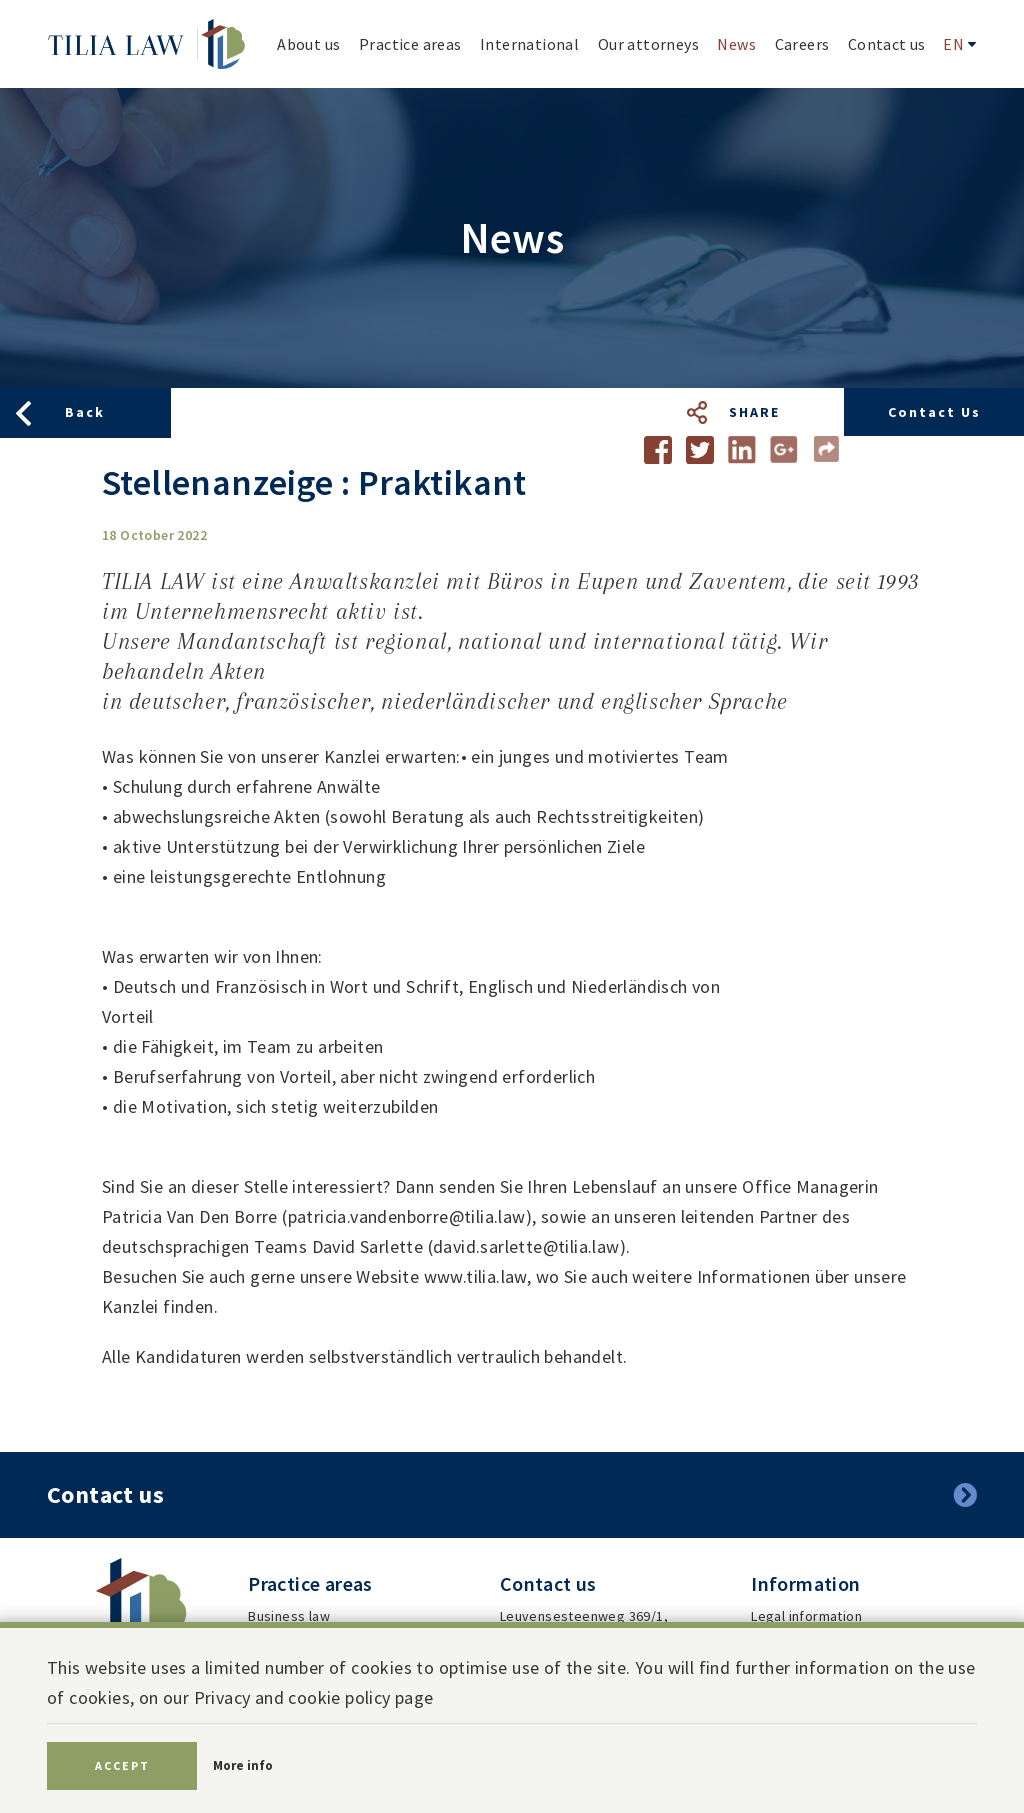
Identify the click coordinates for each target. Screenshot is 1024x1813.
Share (754, 412)
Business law (289, 1616)
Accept (122, 1765)
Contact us (934, 412)
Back (85, 412)
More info (243, 1765)
